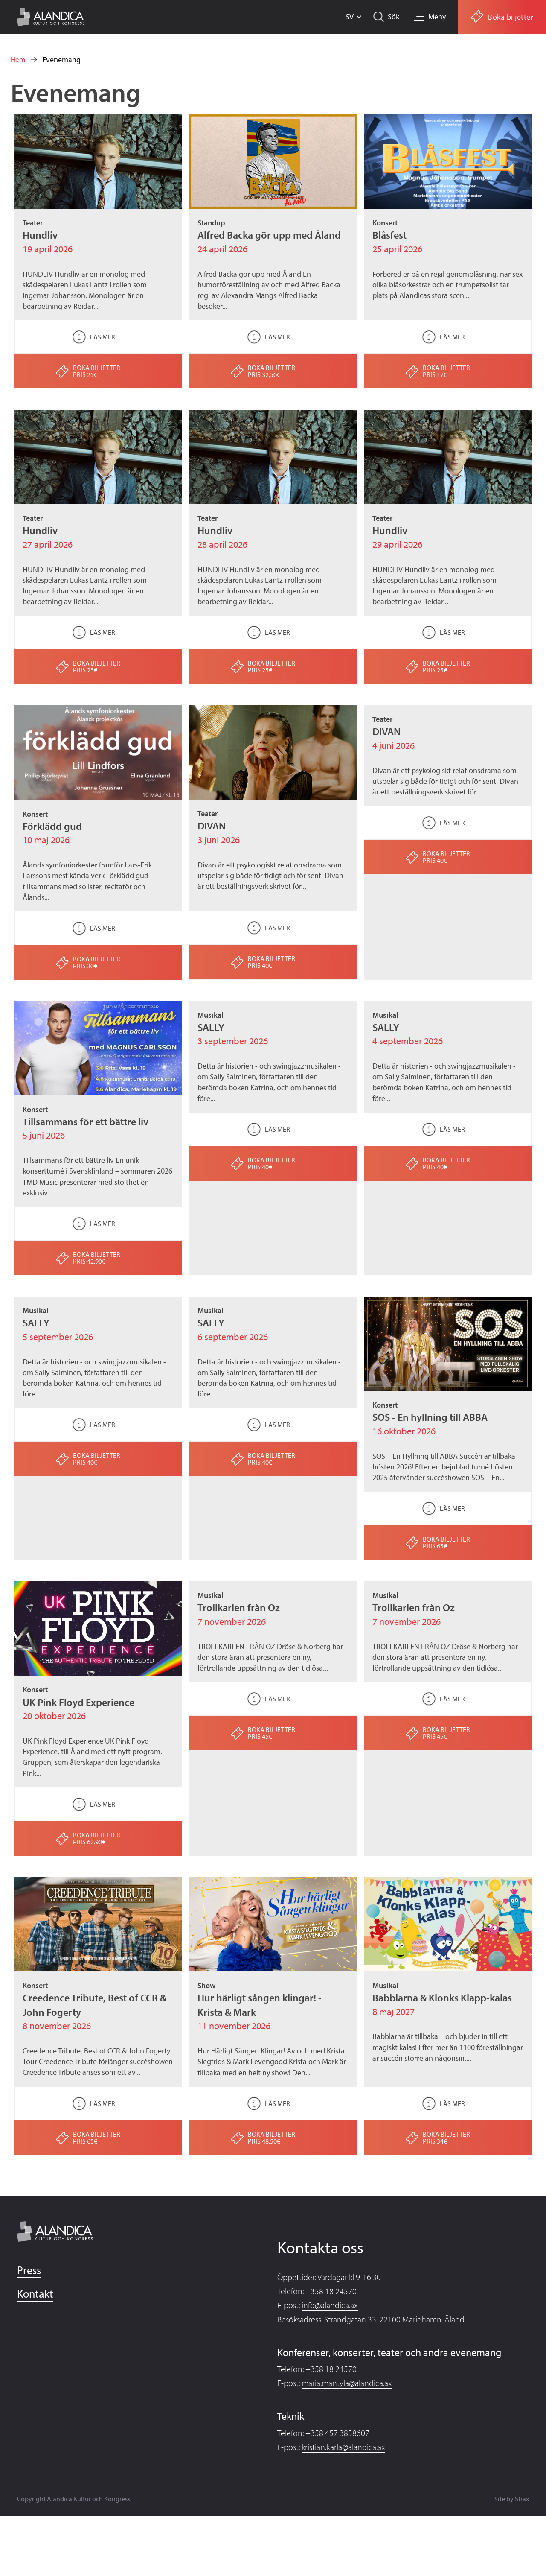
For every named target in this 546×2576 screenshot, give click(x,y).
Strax (522, 2498)
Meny (436, 16)
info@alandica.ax (330, 2305)
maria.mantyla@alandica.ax (347, 2383)
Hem (18, 59)
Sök (392, 16)
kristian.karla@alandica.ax (343, 2447)
